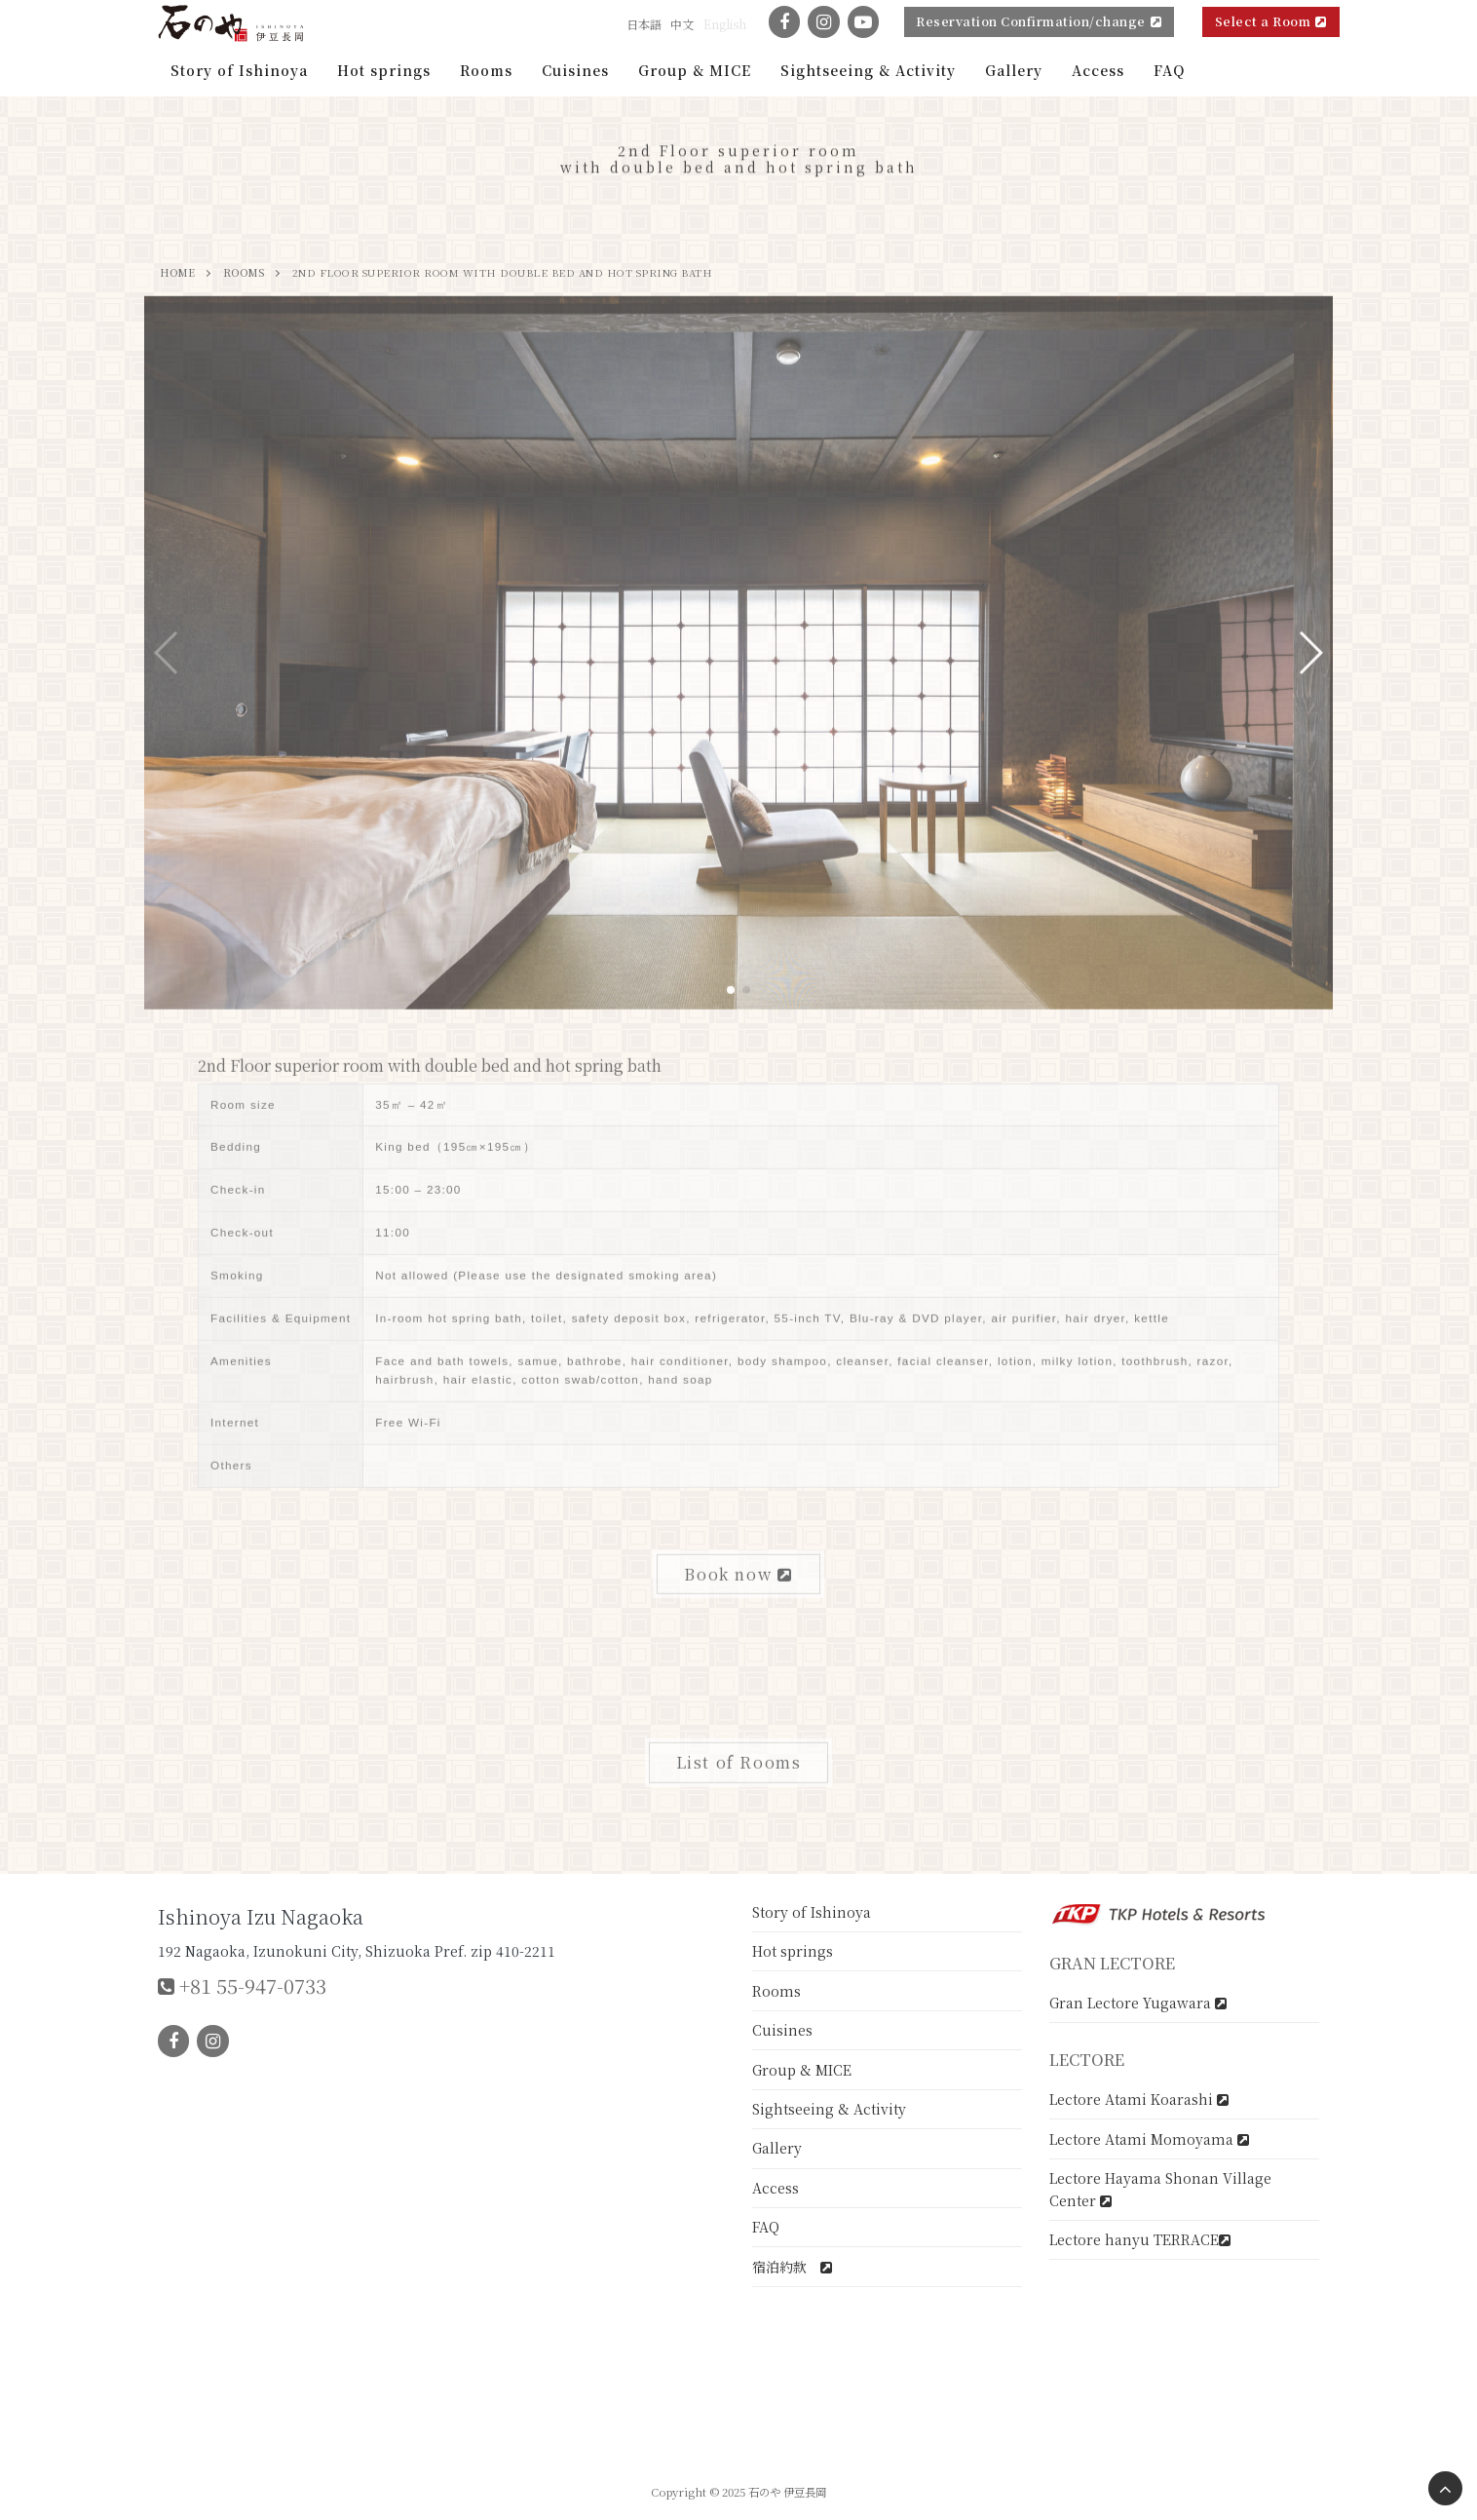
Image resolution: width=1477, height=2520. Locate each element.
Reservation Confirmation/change (1038, 21)
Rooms (776, 1991)
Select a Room (1271, 21)
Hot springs (792, 1951)
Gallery (777, 2147)
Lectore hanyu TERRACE (1140, 2239)
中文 (682, 24)
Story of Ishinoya (811, 1912)
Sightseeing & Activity (829, 2109)
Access (775, 2187)
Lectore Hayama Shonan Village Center (1160, 2189)
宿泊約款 (792, 2266)
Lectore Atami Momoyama (1149, 2139)
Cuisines (782, 2030)
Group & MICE (802, 2070)
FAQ (765, 2226)
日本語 (644, 24)
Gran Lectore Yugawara (1138, 2002)
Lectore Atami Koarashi (1139, 2099)
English (724, 24)
